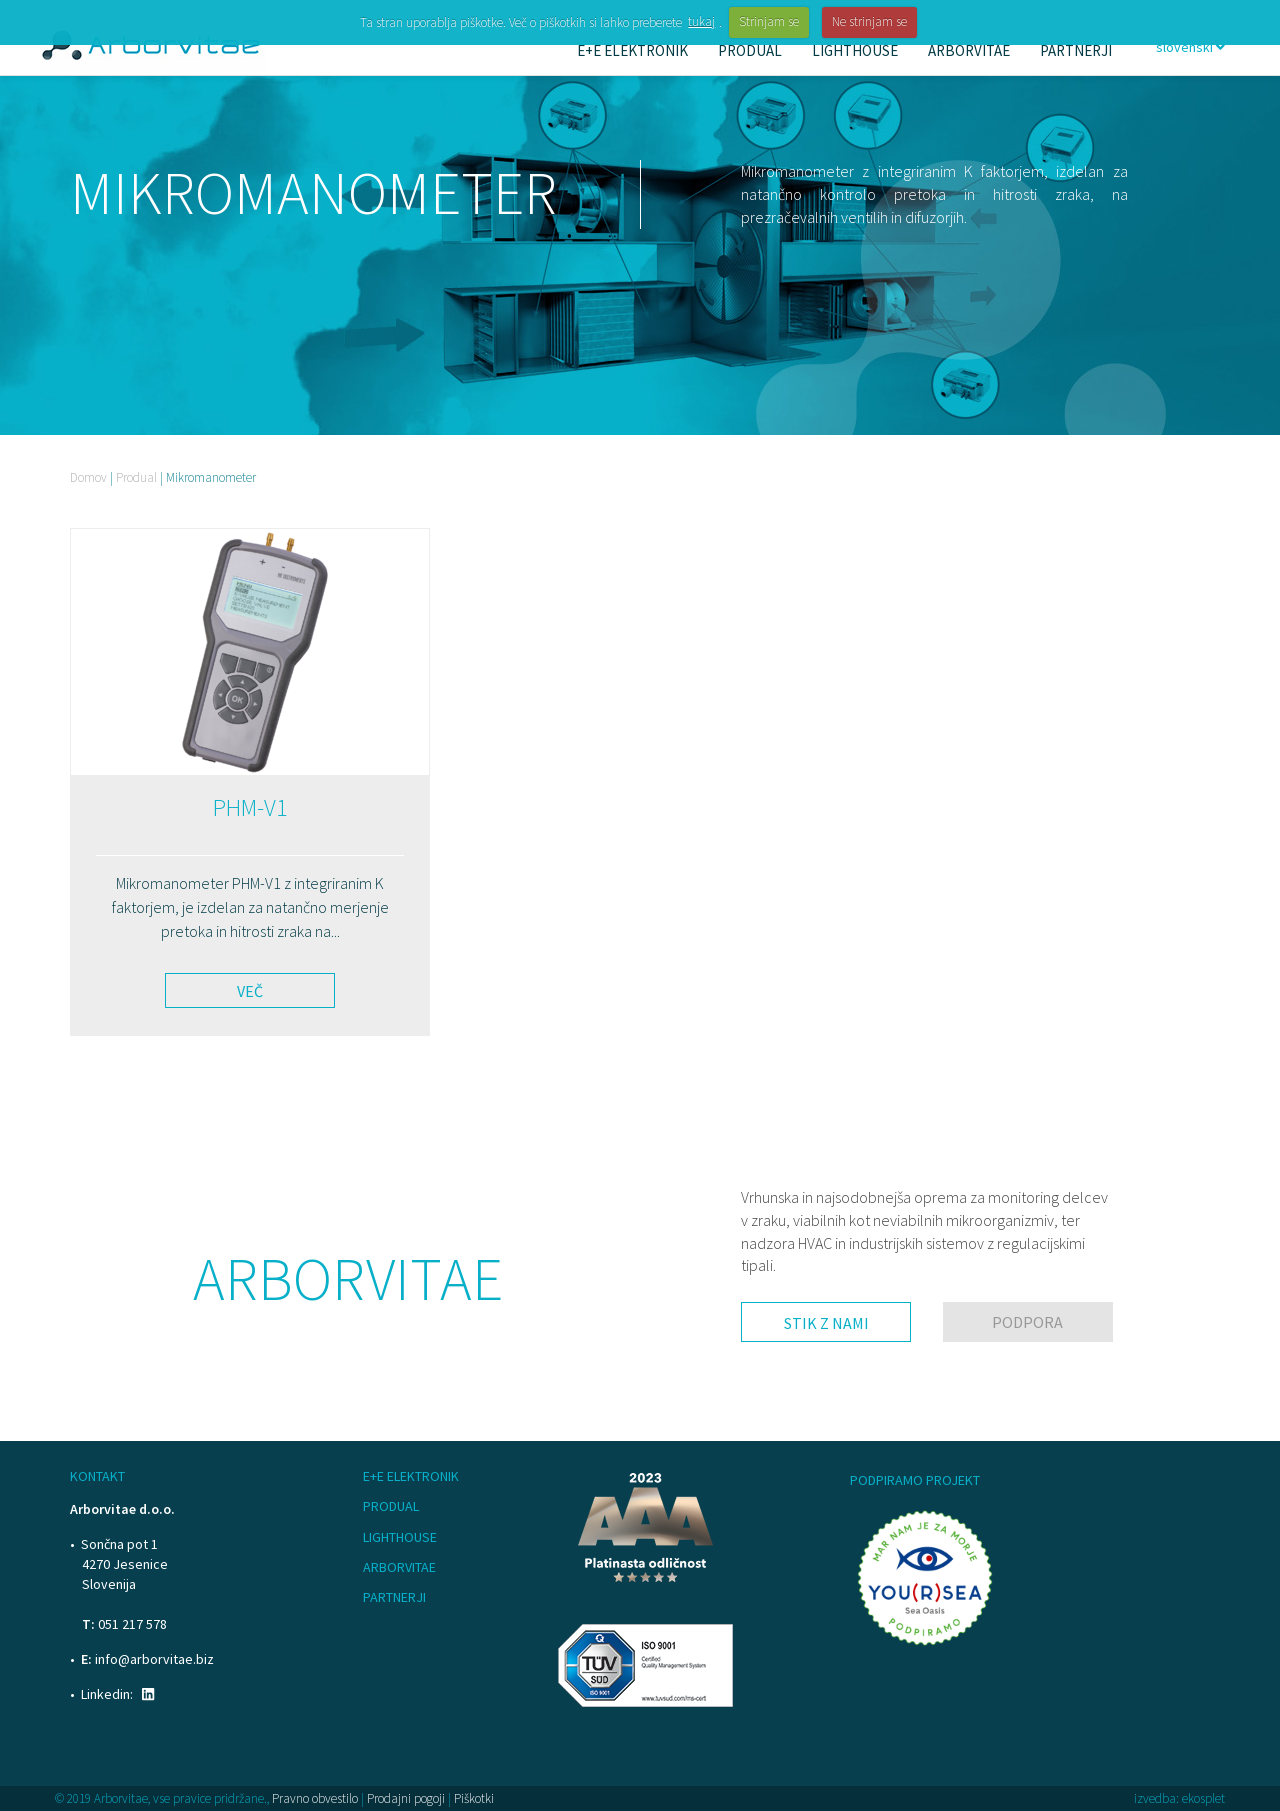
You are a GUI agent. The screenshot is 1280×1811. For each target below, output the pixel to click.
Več (250, 991)
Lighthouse (400, 1537)
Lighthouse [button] (855, 50)
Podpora (1027, 1322)
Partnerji (1076, 50)
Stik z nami (826, 1323)
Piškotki (474, 1798)
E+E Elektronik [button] (632, 50)
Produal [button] (750, 50)
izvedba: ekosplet (1179, 1798)
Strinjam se (769, 21)
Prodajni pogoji (406, 1798)
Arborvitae (399, 1567)
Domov (88, 477)
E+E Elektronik (411, 1476)
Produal (136, 477)
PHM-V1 (250, 807)
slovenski (1190, 47)
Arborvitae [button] (969, 50)
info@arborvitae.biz (154, 1659)
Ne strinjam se (869, 21)
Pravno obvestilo (315, 1798)
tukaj (701, 21)
